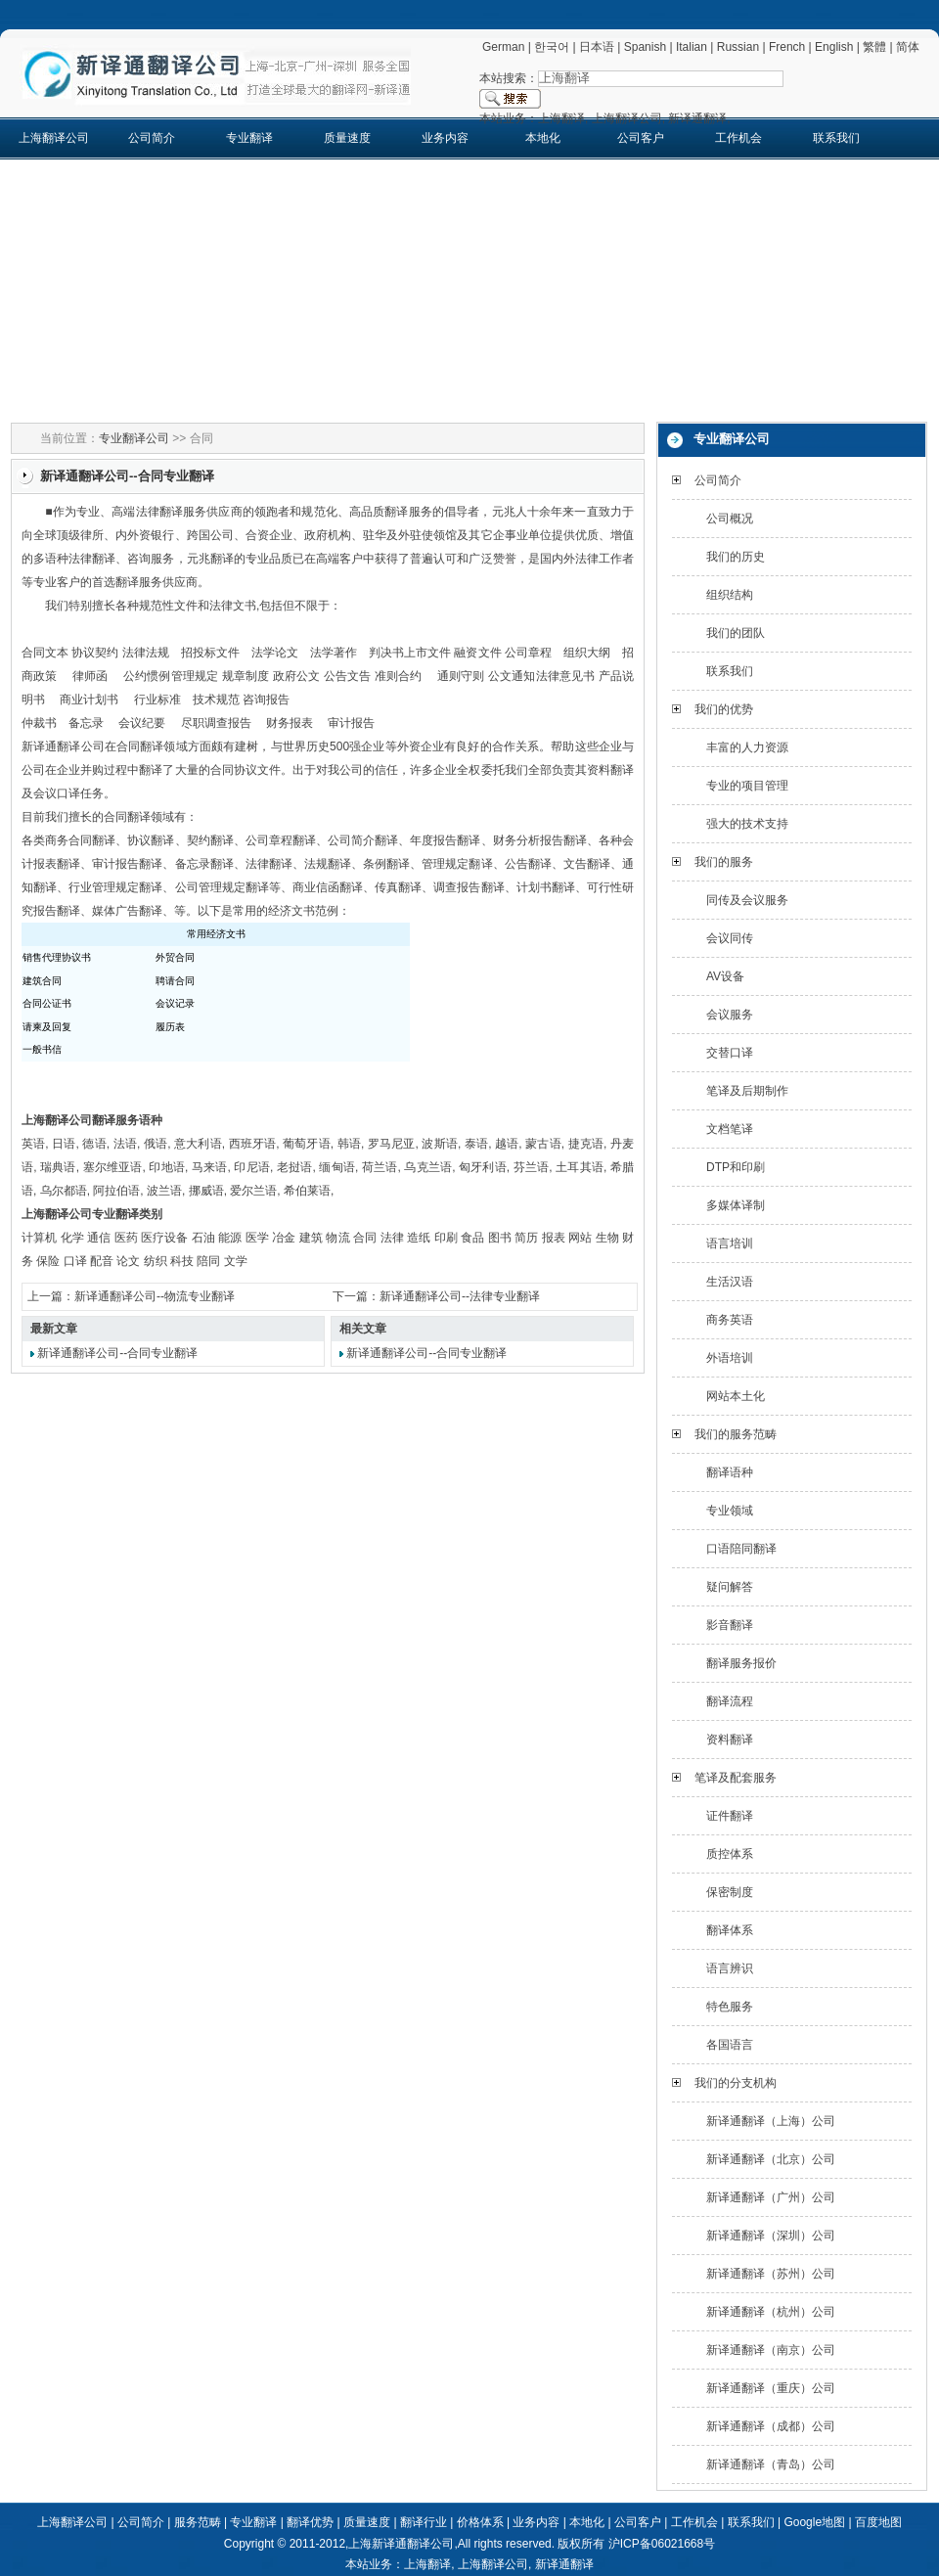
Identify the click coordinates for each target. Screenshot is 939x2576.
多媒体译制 (735, 1205)
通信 (99, 1237)
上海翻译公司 (54, 138)
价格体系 (480, 2522)
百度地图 (878, 2522)
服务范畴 (197, 2522)
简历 (526, 1237)
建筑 (311, 1237)
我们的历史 (735, 557)
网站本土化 (735, 1396)
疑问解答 (729, 1587)
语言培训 (729, 1243)
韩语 (349, 1144)
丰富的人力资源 (747, 747)
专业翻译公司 (134, 438)
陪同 (208, 1261)
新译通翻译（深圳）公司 (770, 2235)
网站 (580, 1237)
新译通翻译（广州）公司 (770, 2197)
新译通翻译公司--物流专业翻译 (154, 1296)
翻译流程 (729, 1701)
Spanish (645, 47)
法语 (125, 1144)
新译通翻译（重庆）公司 (770, 2388)
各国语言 (729, 2045)
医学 (257, 1237)
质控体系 (729, 1854)
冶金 (283, 1237)
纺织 (155, 1261)
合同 (365, 1237)
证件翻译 (729, 1816)
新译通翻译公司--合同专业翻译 (117, 1353)
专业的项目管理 (747, 785)
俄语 (155, 1144)
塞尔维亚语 (113, 1167)
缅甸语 (337, 1167)
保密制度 (729, 1892)
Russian (738, 47)
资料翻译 (729, 1739)
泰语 (476, 1144)
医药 (126, 1237)
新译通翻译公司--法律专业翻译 (460, 1296)
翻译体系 (729, 1930)
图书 (500, 1237)
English (834, 47)
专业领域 (729, 1510)
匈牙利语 (483, 1167)
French (787, 47)
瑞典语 (58, 1167)
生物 (607, 1237)
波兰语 (164, 1191)
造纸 (418, 1237)
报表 (553, 1237)
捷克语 (586, 1144)
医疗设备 (164, 1237)
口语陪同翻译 (741, 1549)
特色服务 (729, 2006)
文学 (235, 1261)
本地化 (542, 138)
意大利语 (198, 1144)
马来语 (210, 1167)
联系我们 (836, 138)
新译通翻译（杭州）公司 (770, 2312)
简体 (907, 47)
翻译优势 (310, 2522)
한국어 (551, 47)
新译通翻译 (564, 2564)
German (503, 47)
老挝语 (295, 1167)
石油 (203, 1237)
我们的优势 (723, 709)
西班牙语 (253, 1144)
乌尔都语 (63, 1191)
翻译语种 (729, 1472)
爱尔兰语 (253, 1191)
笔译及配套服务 (735, 1778)
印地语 (167, 1167)
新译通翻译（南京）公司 (770, 2350)
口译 (75, 1261)
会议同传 (729, 938)
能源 (230, 1237)
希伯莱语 (307, 1191)
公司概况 (729, 518)
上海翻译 (427, 2564)
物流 (337, 1237)
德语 (94, 1144)
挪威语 (206, 1191)
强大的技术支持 (747, 824)
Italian (691, 47)
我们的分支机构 (735, 2083)
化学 (72, 1237)
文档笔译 (729, 1129)
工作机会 (738, 138)
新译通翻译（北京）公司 (770, 2159)
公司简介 (151, 138)
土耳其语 (580, 1167)
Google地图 (814, 2522)
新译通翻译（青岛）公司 (770, 2464)
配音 (101, 1261)
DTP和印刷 (735, 1167)
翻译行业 (423, 2522)
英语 (33, 1144)
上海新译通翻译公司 (401, 2544)
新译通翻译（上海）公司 (770, 2121)
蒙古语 (543, 1144)
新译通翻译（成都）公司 (770, 2426)
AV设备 (725, 976)
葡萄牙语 (307, 1144)
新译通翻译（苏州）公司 (770, 2274)
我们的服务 (723, 862)
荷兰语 (380, 1167)
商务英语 (729, 1320)
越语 (506, 1144)
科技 (182, 1261)
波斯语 (440, 1144)
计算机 (39, 1237)
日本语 (596, 47)
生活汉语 (729, 1281)
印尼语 (252, 1167)
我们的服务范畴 (735, 1434)
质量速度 (347, 138)
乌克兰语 (428, 1167)
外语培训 (729, 1358)
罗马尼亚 (392, 1144)
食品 (472, 1237)
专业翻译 (249, 138)
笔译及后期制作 (747, 1091)
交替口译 (729, 1053)
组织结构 (729, 595)
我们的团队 (735, 633)
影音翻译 (729, 1625)
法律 (392, 1237)
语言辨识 (729, 1968)
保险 (48, 1261)
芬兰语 (532, 1167)
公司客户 (640, 138)
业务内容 (445, 138)
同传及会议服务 (747, 900)
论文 (128, 1261)
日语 (63, 1144)
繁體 (874, 47)
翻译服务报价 (741, 1663)
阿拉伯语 (116, 1191)
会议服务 (729, 1014)
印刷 (446, 1237)
